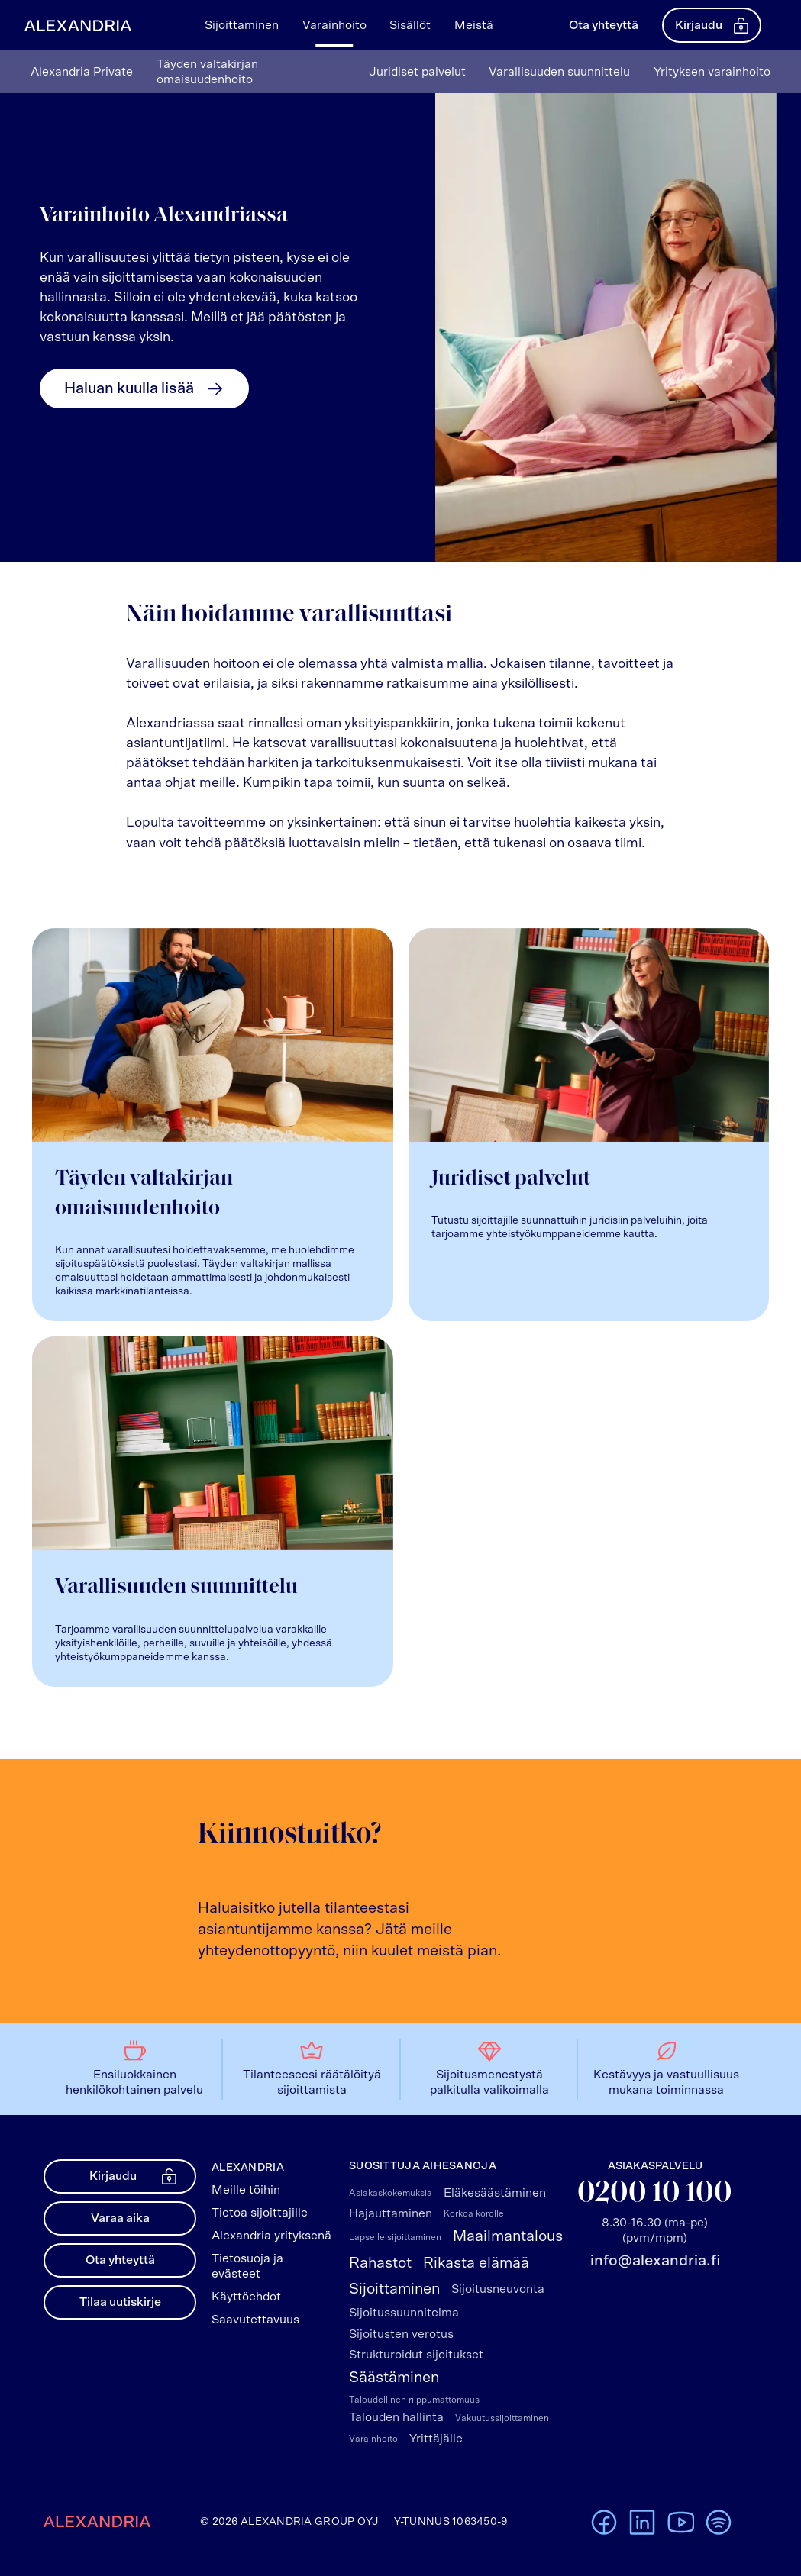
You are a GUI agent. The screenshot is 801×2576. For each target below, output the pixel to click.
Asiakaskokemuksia (390, 2192)
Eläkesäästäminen (495, 2193)
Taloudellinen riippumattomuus (414, 2399)
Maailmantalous (508, 2236)
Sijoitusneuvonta (497, 2289)
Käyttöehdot (246, 2297)
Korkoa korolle (474, 2213)
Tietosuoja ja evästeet (247, 2266)
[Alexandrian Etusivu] (74, 26)
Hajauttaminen (390, 2213)
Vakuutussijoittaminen (502, 2418)
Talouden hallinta (396, 2417)
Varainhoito (373, 2438)
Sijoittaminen (394, 2289)
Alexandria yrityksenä (271, 2235)
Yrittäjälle (436, 2439)
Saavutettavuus (255, 2319)
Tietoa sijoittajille (260, 2213)
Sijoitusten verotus (401, 2334)
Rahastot (380, 2263)
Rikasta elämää (476, 2263)
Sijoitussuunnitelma (404, 2313)
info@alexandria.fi (655, 2260)
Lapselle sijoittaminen (395, 2237)
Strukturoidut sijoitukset (416, 2355)
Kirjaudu (711, 25)
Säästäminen (394, 2377)
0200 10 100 (654, 2194)
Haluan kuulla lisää (144, 388)
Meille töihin (246, 2190)
